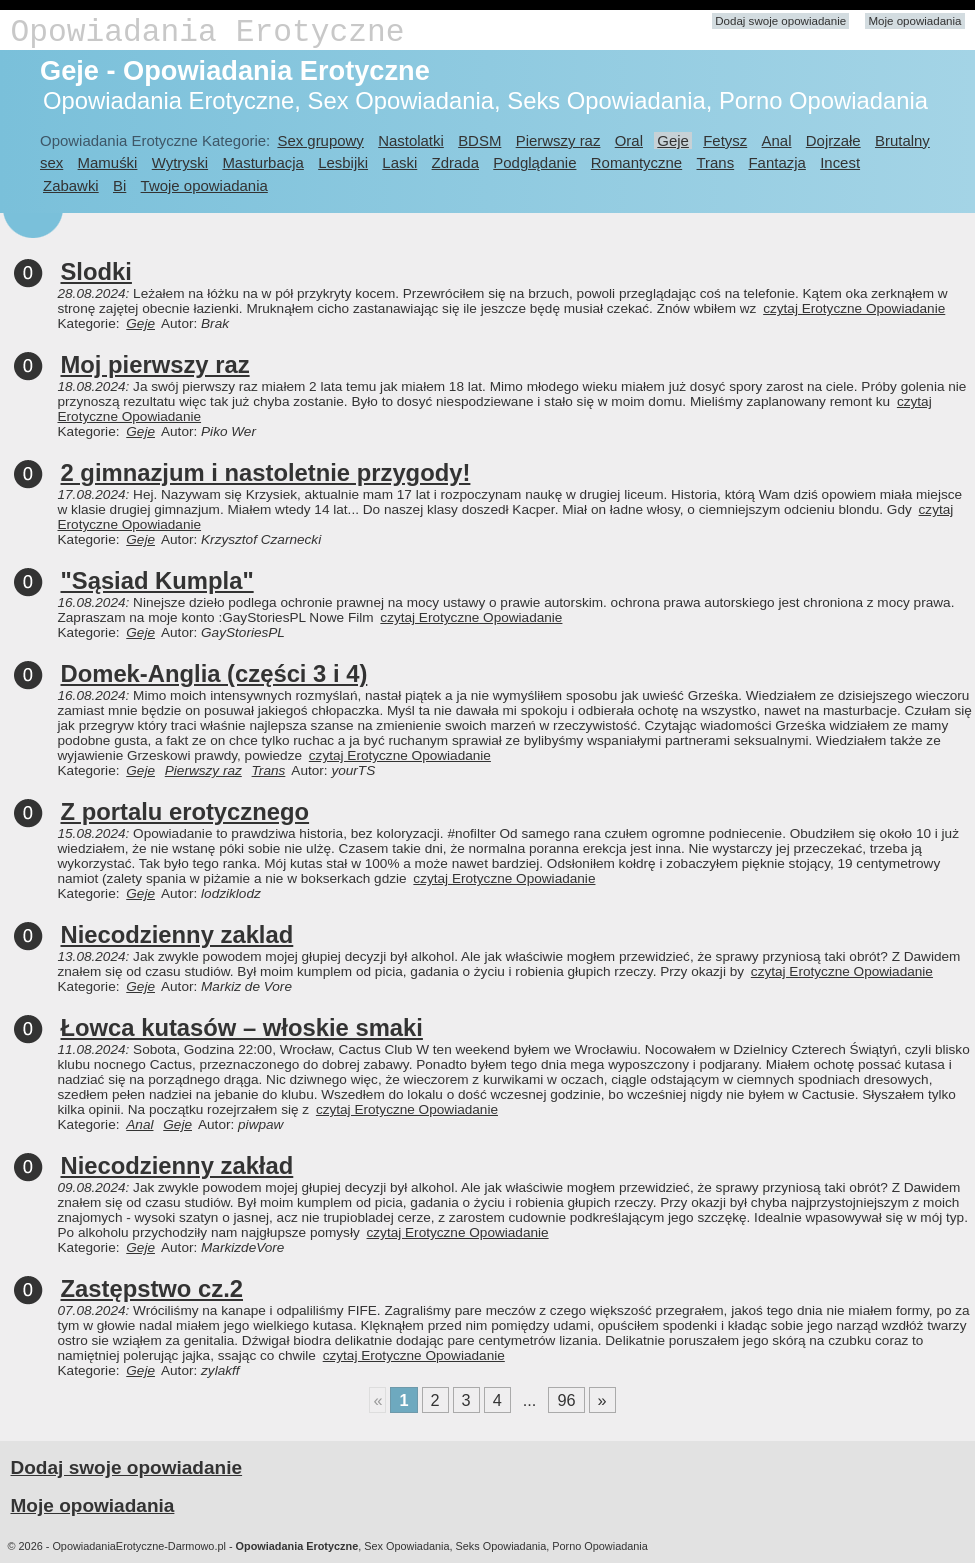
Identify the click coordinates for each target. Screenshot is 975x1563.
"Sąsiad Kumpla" (157, 580)
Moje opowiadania (914, 21)
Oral (629, 140)
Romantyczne (636, 162)
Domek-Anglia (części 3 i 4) (214, 673)
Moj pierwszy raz (155, 364)
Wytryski (180, 162)
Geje (673, 140)
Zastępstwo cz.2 (152, 1288)
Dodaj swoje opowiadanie (780, 21)
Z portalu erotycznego (185, 811)
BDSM (479, 140)
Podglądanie (534, 162)
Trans (716, 162)
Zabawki (71, 185)
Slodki (96, 271)
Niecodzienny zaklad (177, 934)
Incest (840, 162)
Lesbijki (343, 162)
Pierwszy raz (558, 140)
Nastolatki (411, 140)
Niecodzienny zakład (177, 1165)
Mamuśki (108, 162)
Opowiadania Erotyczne (208, 32)
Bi (119, 185)
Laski (399, 162)
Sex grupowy (320, 140)
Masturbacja (262, 162)
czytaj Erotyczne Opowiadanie (854, 308)
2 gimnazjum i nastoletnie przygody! (266, 472)
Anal (777, 140)
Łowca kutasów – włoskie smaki (242, 1027)
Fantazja (776, 162)
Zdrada (455, 162)
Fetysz (725, 140)
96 (566, 1400)
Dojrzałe (833, 140)
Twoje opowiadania (204, 185)
